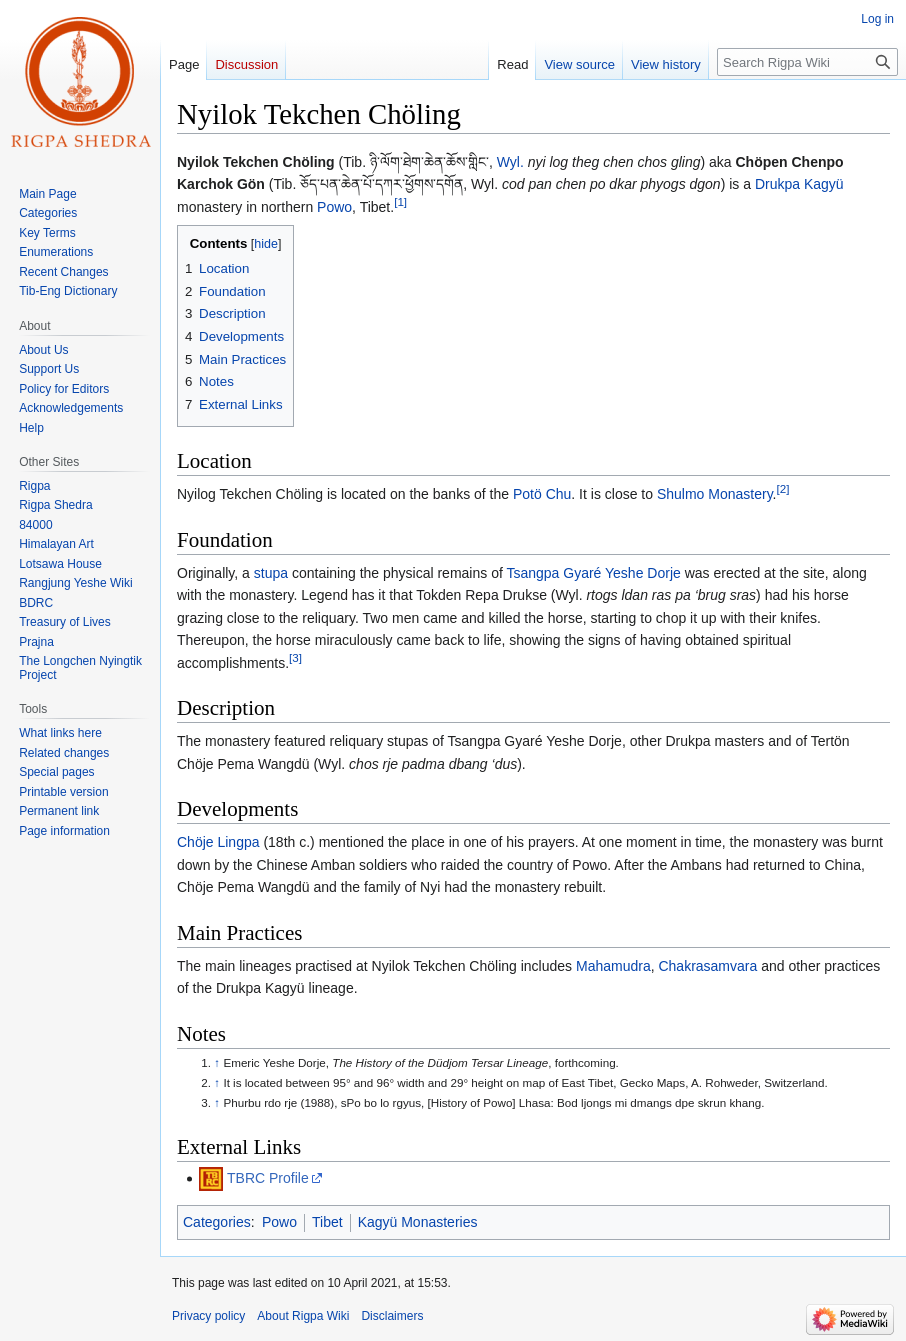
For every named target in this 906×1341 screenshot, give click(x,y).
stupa (271, 573)
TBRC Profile (268, 1178)
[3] (295, 657)
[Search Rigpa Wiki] (807, 62)
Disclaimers (392, 1316)
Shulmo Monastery (715, 494)
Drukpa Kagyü (799, 184)
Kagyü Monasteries (418, 1222)
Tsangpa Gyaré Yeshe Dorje (593, 573)
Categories (217, 1222)
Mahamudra (613, 966)
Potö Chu (542, 494)
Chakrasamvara (707, 966)
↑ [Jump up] (217, 1062)
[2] (783, 489)
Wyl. (510, 162)
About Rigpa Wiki (303, 1316)
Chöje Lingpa (218, 842)
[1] (400, 201)
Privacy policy (208, 1316)
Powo (334, 207)
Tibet (327, 1222)
